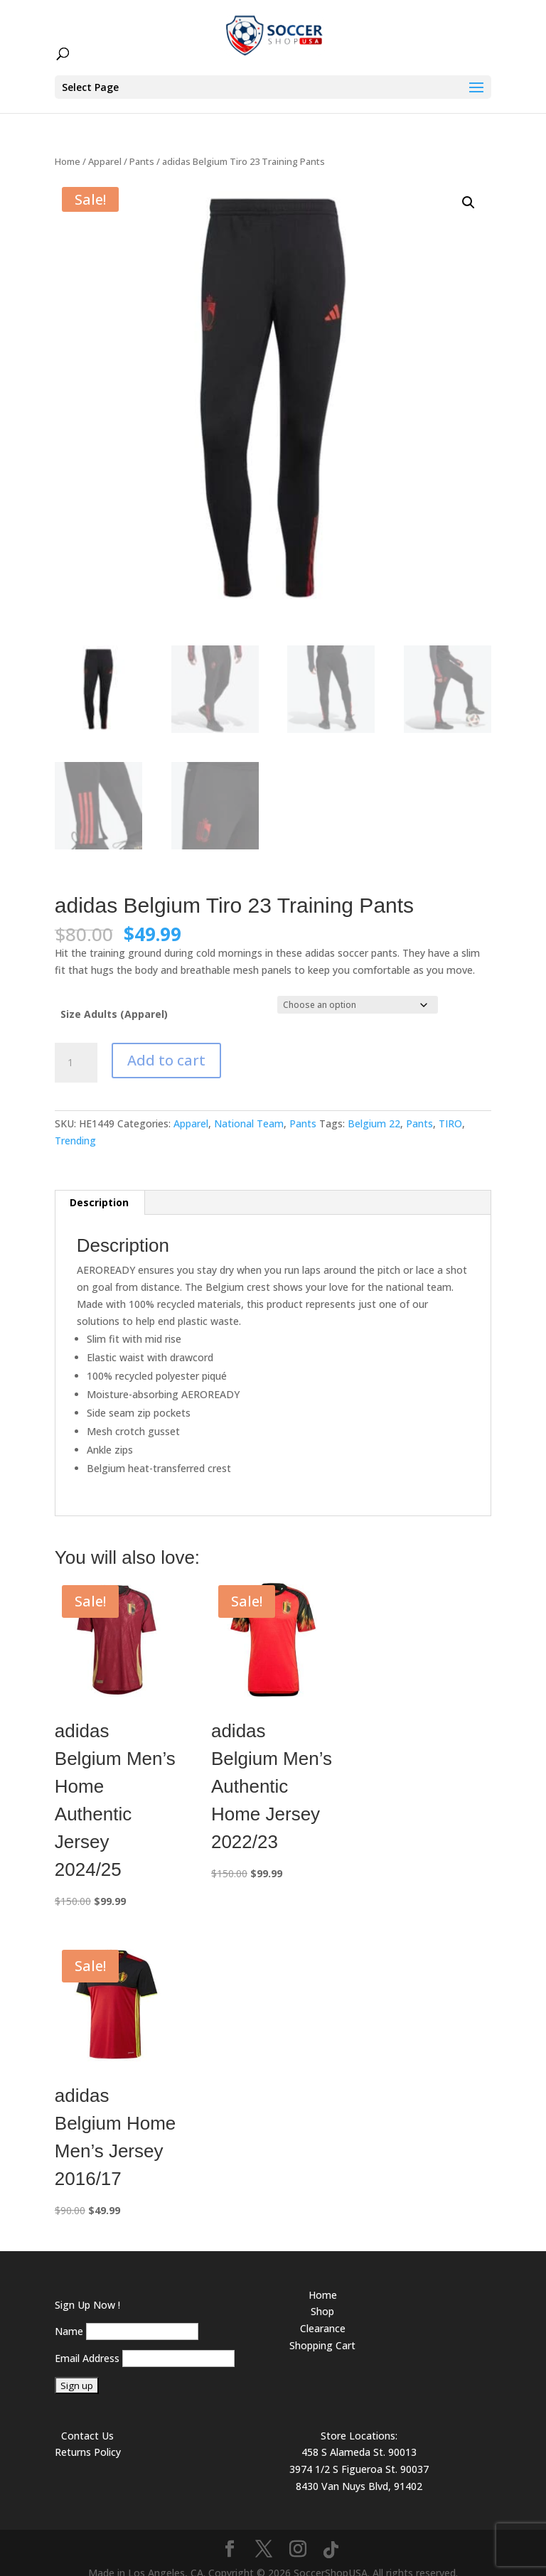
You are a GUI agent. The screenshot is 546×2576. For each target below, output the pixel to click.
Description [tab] (99, 1186)
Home (67, 145)
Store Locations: (359, 2420)
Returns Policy (88, 2436)
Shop (322, 2295)
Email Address (87, 2342)
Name (69, 2315)
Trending (75, 1125)
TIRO (450, 1108)
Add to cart (166, 1044)
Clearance (323, 2312)
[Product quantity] (76, 1047)
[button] (468, 187)
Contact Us (87, 2420)
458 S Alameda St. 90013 (359, 2436)
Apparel (105, 145)
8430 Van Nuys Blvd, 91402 (359, 2470)
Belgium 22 (374, 1108)
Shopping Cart (322, 2329)
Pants (141, 145)
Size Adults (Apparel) (114, 998)
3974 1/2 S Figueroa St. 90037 (359, 2453)
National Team (249, 1108)
